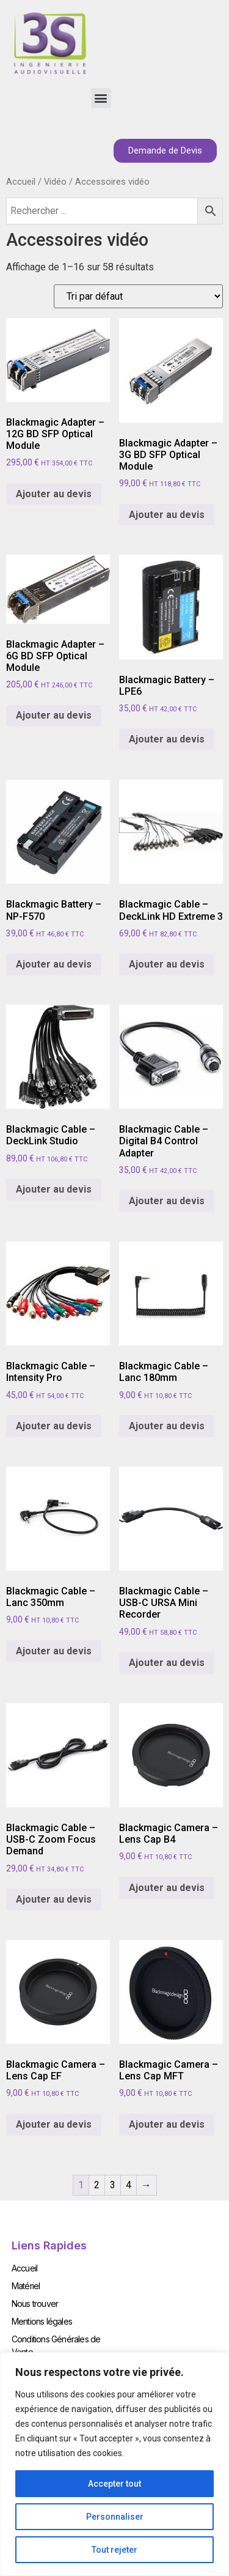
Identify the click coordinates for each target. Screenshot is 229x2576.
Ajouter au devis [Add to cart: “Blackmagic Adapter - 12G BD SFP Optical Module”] (54, 494)
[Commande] (138, 296)
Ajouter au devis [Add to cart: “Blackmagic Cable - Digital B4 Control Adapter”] (167, 1201)
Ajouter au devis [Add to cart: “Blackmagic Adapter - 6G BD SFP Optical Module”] (54, 715)
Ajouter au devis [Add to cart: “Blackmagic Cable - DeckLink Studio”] (54, 1189)
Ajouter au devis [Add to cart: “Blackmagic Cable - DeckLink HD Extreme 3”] (167, 964)
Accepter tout (114, 2484)
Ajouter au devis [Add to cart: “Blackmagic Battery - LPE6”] (167, 739)
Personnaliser (115, 2517)
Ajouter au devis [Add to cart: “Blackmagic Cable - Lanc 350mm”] (54, 1651)
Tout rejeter (114, 2550)
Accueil (20, 181)
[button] (101, 98)
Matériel (26, 2286)
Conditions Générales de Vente (56, 2345)
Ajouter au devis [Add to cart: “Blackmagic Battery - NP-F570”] (54, 964)
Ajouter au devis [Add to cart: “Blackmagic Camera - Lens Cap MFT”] (167, 2124)
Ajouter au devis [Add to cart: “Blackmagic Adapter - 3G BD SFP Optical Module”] (167, 514)
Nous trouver (35, 2303)
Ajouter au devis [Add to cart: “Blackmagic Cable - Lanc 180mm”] (167, 1426)
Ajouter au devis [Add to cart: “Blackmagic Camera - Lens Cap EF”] (54, 2124)
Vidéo (55, 181)
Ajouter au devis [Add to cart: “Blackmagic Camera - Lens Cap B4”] (167, 1887)
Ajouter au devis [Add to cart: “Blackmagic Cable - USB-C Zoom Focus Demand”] (54, 1899)
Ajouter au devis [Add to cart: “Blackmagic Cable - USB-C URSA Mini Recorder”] (167, 1662)
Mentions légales (42, 2321)
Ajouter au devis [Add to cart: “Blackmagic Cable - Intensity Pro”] (54, 1426)
